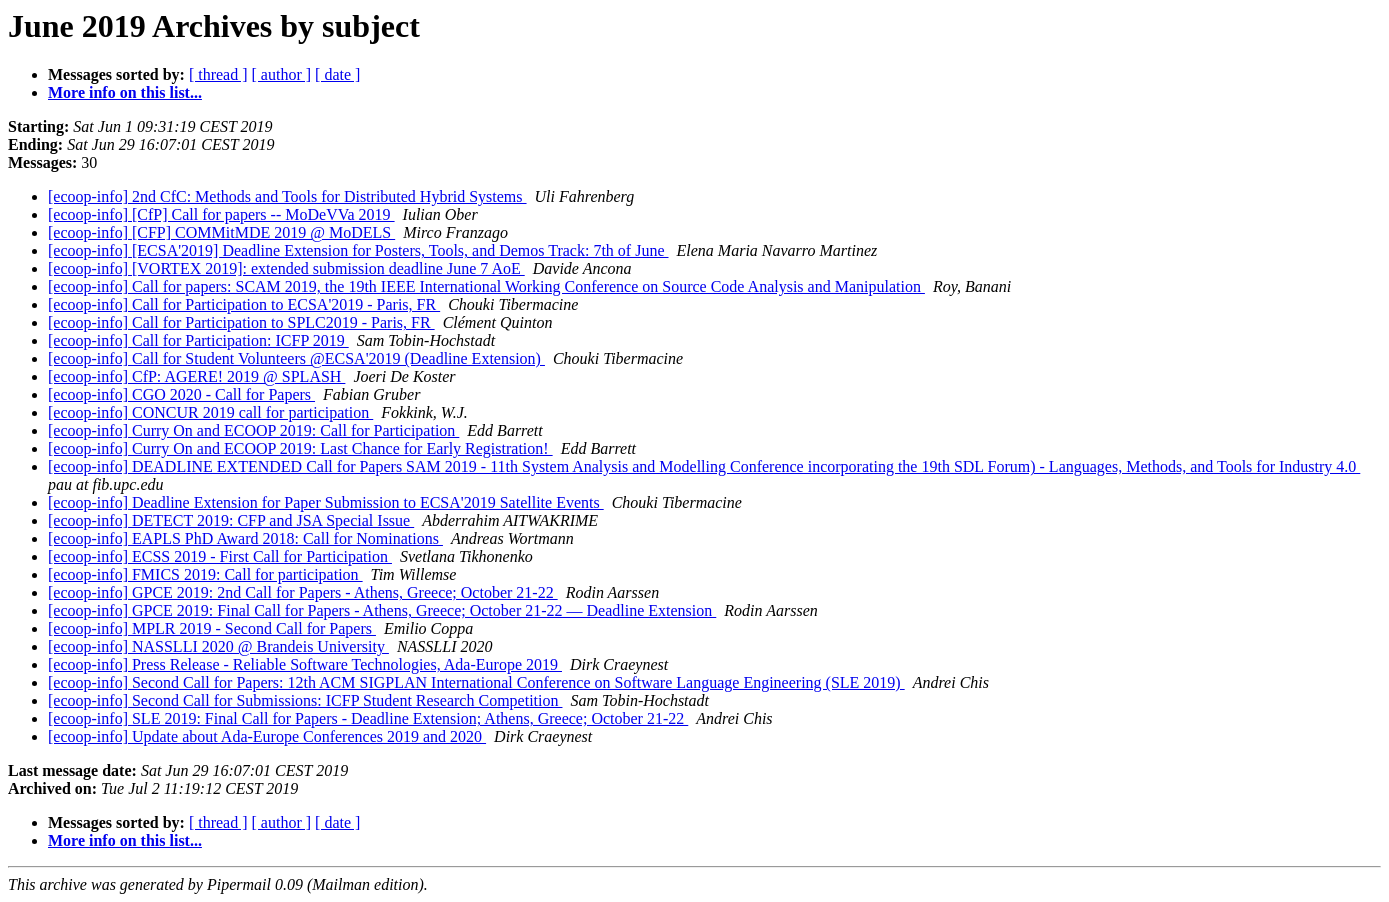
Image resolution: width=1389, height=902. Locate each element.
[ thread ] (218, 74)
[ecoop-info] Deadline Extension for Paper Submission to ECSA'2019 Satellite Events (326, 502)
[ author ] (282, 74)
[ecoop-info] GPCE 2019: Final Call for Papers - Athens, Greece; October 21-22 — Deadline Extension (382, 610)
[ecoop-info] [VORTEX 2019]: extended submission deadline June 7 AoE (286, 268)
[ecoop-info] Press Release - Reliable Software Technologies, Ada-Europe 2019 (305, 664)
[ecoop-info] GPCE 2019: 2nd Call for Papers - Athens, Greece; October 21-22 (303, 592)
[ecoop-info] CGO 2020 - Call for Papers (181, 394)
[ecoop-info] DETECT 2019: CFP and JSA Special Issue (231, 520)
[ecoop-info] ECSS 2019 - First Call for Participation (220, 556)
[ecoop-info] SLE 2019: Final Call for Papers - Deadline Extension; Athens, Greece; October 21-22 (368, 718)
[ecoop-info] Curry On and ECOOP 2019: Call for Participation (253, 430)
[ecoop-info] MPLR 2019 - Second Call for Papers (212, 628)
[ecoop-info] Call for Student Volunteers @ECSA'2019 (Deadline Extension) (296, 358)
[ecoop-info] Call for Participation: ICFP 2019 (198, 340)
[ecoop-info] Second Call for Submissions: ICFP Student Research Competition (305, 700)
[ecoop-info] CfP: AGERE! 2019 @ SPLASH (196, 376)
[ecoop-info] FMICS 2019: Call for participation (205, 574)
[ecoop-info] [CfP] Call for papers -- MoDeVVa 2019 (221, 214)
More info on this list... (125, 92)
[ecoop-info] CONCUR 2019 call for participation (210, 412)
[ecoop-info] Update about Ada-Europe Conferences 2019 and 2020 (267, 736)
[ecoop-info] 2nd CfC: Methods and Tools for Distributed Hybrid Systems (287, 196)
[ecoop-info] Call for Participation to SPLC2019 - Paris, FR (241, 322)
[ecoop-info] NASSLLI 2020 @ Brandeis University (218, 646)
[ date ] (337, 74)
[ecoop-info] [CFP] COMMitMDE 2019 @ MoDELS (221, 232)
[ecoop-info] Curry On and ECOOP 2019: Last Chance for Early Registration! (300, 448)
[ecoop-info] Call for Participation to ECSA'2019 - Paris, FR (244, 304)
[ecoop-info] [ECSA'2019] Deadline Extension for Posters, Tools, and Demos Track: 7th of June (358, 250)
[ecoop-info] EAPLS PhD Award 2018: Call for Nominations (245, 538)
